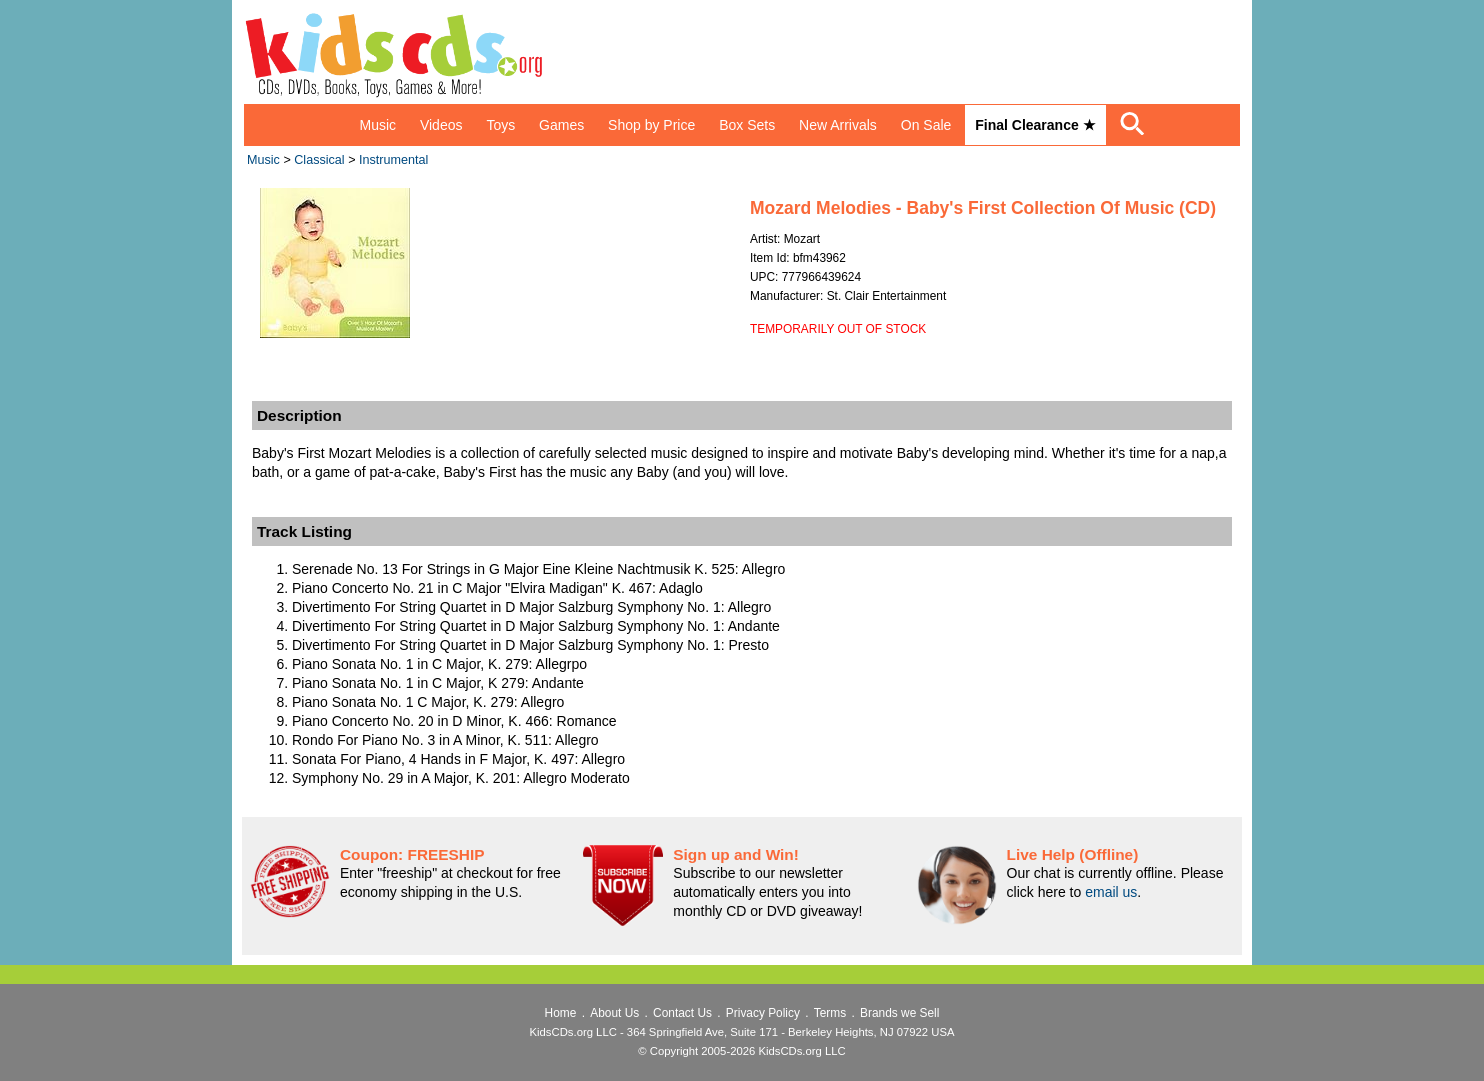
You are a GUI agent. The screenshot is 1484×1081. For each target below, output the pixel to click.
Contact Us (682, 1013)
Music (377, 125)
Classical (319, 160)
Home (561, 1013)
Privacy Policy (763, 1013)
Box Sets (747, 125)
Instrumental (393, 160)
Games (561, 125)
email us (1111, 892)
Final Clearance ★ (1035, 125)
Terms (830, 1013)
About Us (614, 1013)
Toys (500, 125)
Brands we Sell (899, 1013)
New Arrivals (838, 125)
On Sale (926, 125)
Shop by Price (651, 125)
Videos (441, 125)
